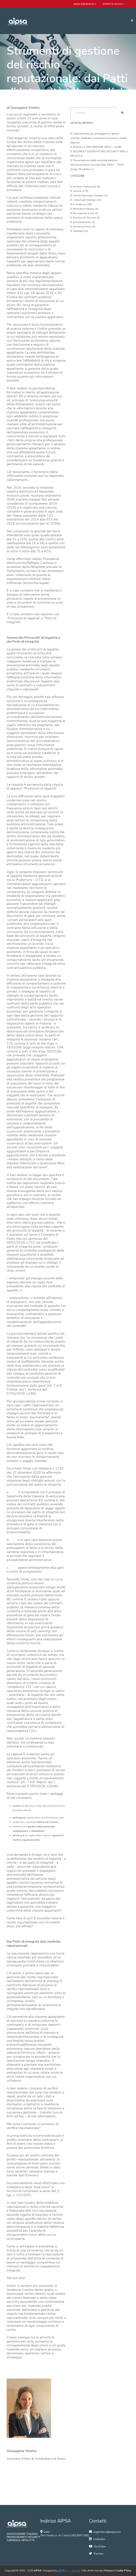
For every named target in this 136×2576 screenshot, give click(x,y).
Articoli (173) (80, 191)
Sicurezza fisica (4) (84, 226)
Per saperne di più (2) (85, 213)
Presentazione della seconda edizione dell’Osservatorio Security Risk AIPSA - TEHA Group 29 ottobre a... (97, 165)
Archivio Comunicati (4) (86, 186)
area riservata (84, 4)
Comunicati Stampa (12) (87, 200)
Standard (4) (80, 231)
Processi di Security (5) (86, 217)
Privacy (108, 2570)
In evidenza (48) (82, 204)
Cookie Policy (123, 2570)
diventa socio (113, 4)
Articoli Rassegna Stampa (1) (90, 195)
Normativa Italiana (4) (85, 209)
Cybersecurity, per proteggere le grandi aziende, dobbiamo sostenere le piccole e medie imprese (98, 138)
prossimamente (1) (84, 222)
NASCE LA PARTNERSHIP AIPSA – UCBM (97, 147)
